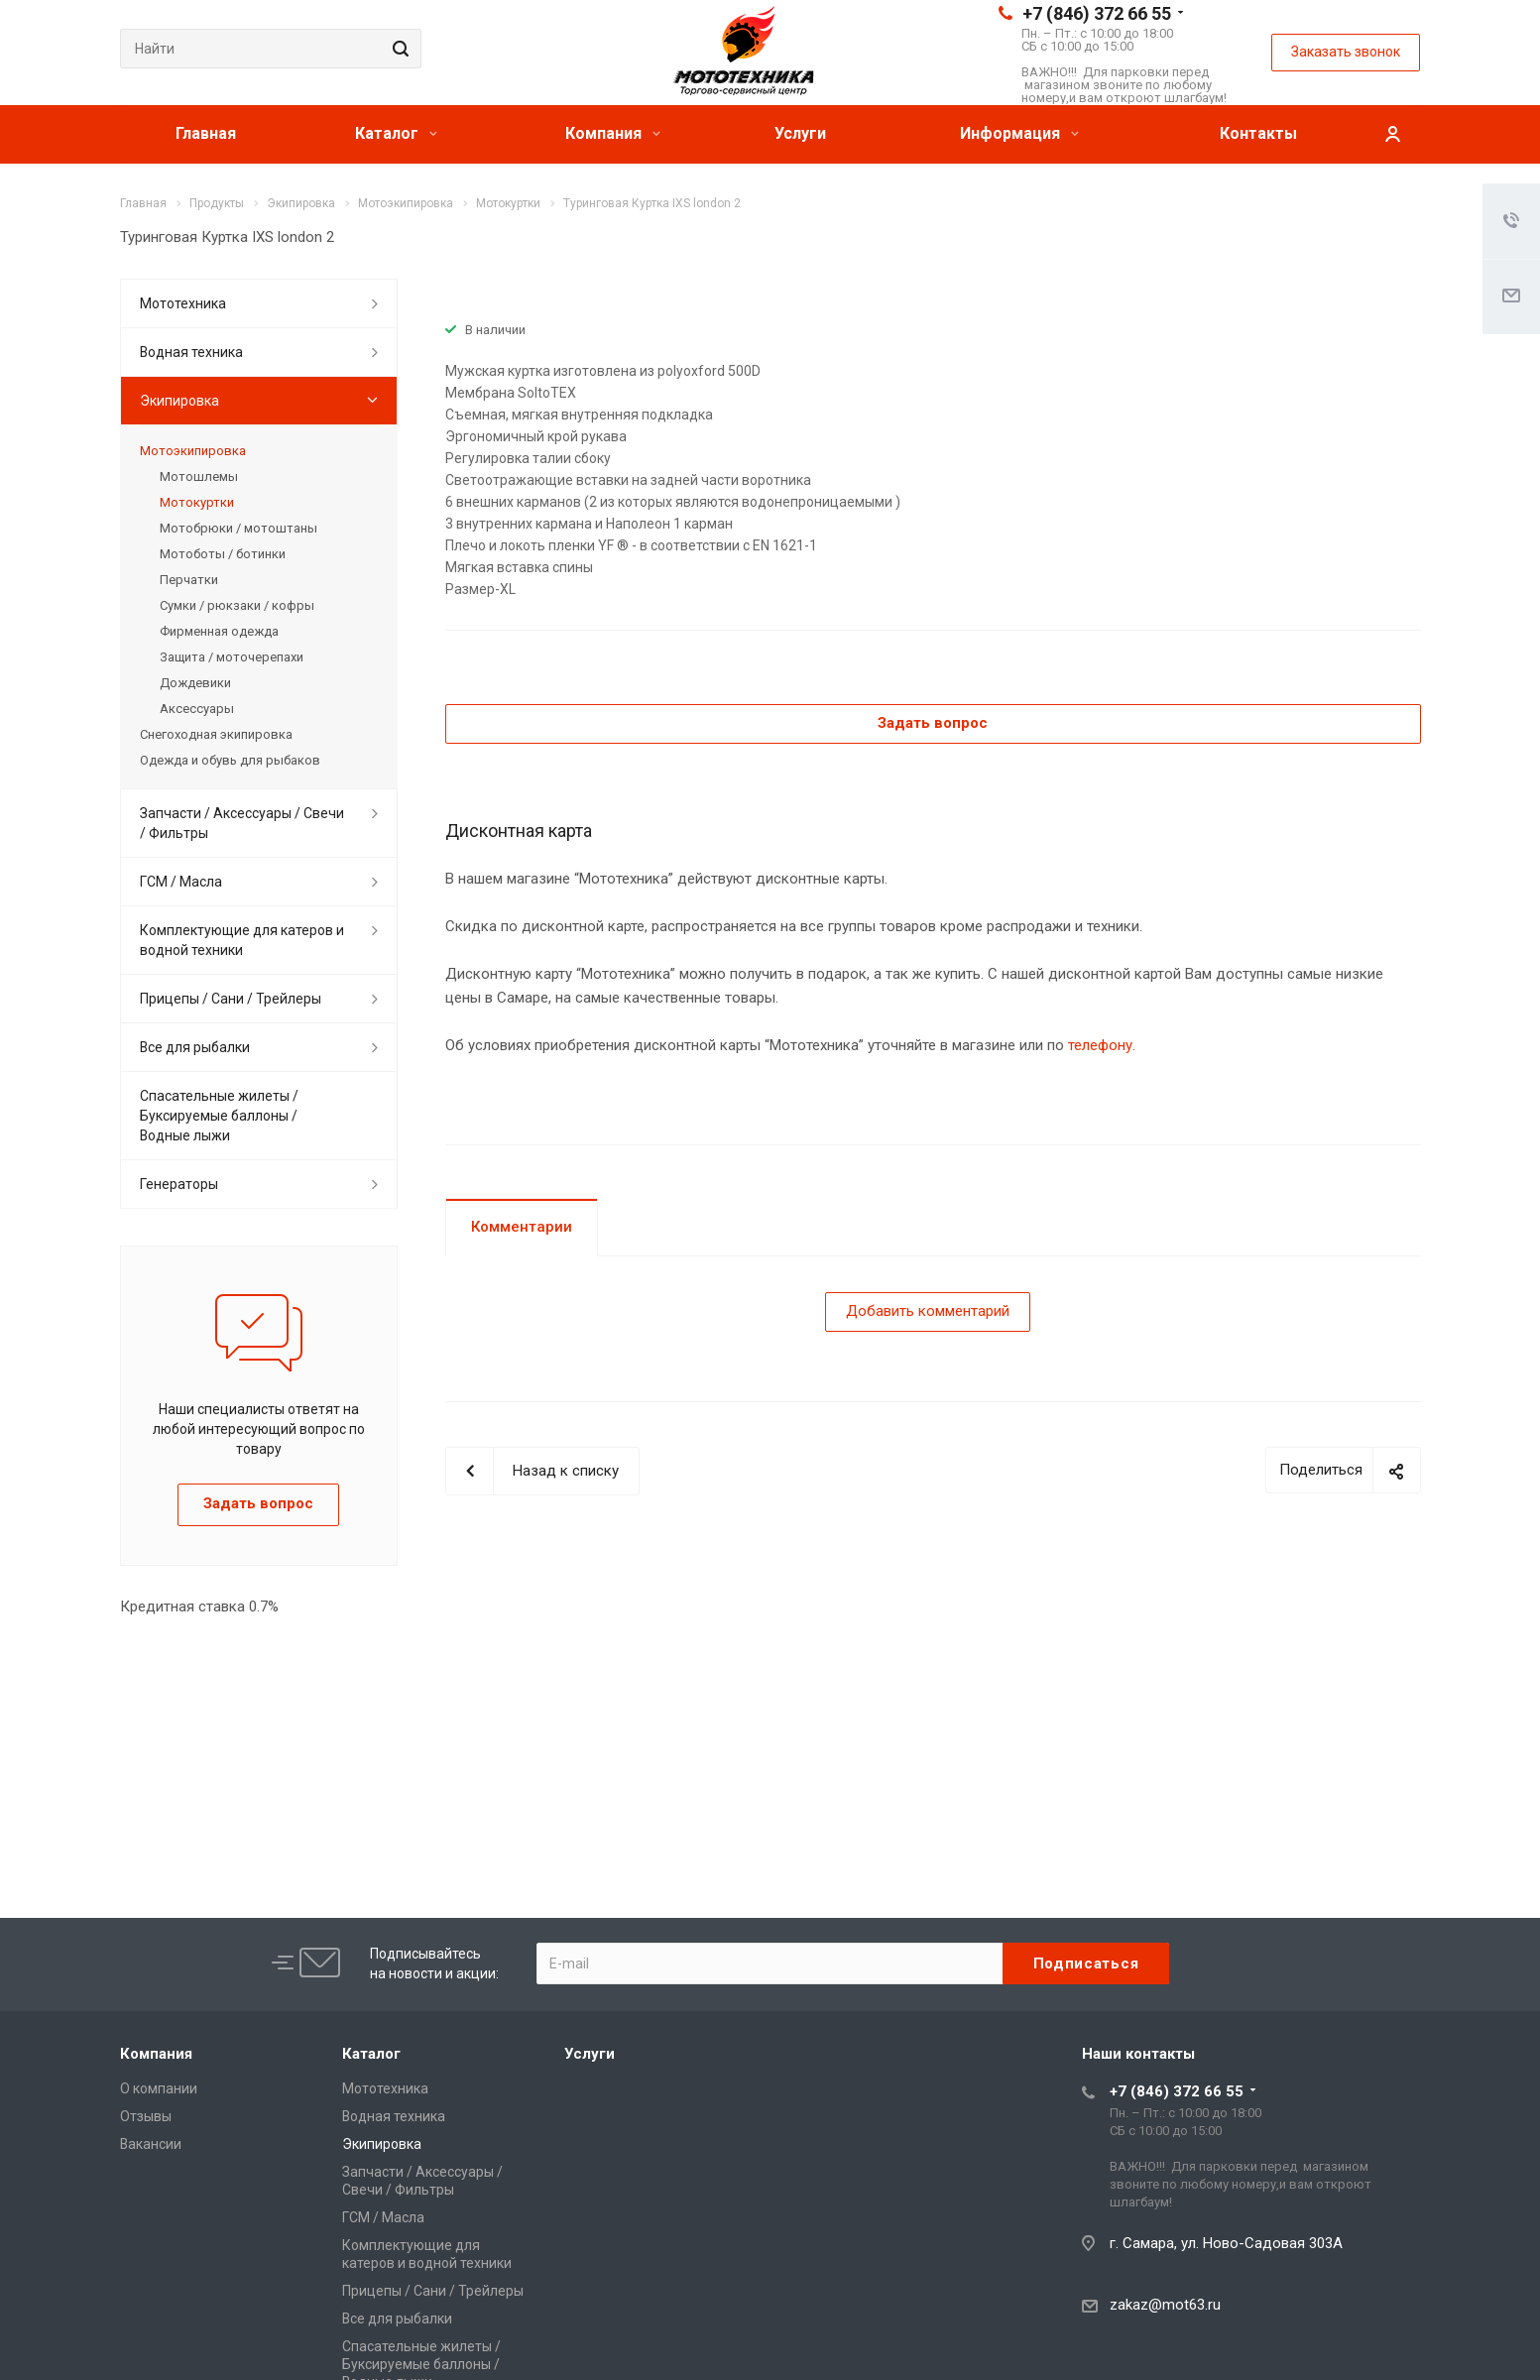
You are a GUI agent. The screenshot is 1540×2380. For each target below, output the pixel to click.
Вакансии (150, 2144)
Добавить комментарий (927, 1311)
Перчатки (189, 579)
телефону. (1101, 1045)
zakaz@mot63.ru (1165, 2305)
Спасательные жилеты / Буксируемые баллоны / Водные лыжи (219, 1115)
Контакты (1258, 133)
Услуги (800, 133)
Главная (206, 133)
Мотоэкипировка (193, 450)
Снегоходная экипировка (216, 734)
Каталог (396, 133)
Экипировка (179, 401)
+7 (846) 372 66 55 (1096, 13)
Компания (612, 133)
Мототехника (183, 303)
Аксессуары (197, 708)
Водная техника (191, 352)
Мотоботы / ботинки (223, 553)
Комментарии (521, 1227)
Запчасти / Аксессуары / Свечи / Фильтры (242, 823)
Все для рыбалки (195, 1047)
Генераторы (179, 1184)
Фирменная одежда (219, 631)
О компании (158, 2088)
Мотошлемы (199, 476)
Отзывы (146, 2116)
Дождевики (195, 682)
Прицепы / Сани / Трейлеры (230, 999)
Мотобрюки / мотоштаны (238, 528)
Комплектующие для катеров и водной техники (242, 940)
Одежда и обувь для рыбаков (230, 760)
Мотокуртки (197, 502)
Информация (1019, 133)
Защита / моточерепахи (231, 657)
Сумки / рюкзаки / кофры (237, 605)
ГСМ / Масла (181, 882)
